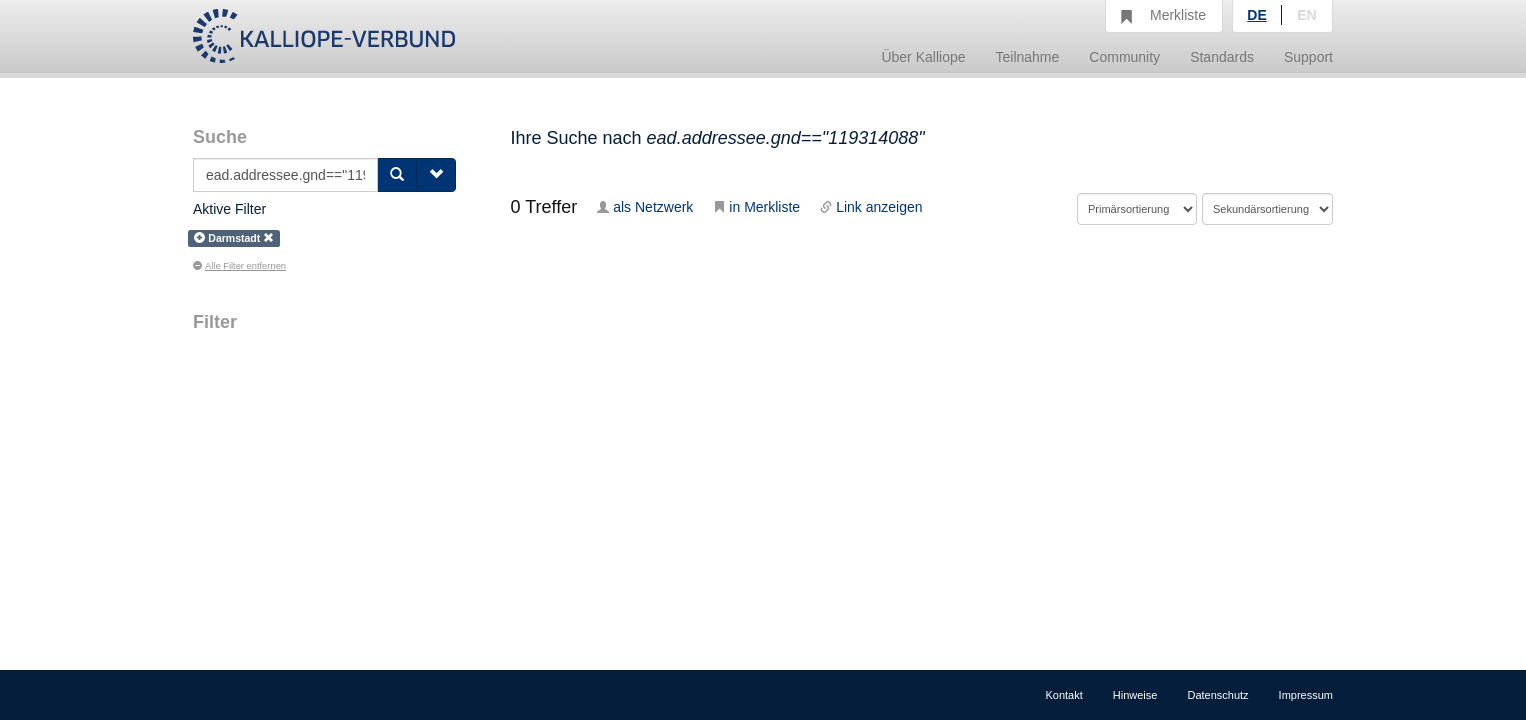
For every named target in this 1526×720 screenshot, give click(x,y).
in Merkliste (756, 207)
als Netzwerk (645, 207)
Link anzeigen (871, 207)
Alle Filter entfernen (239, 266)
